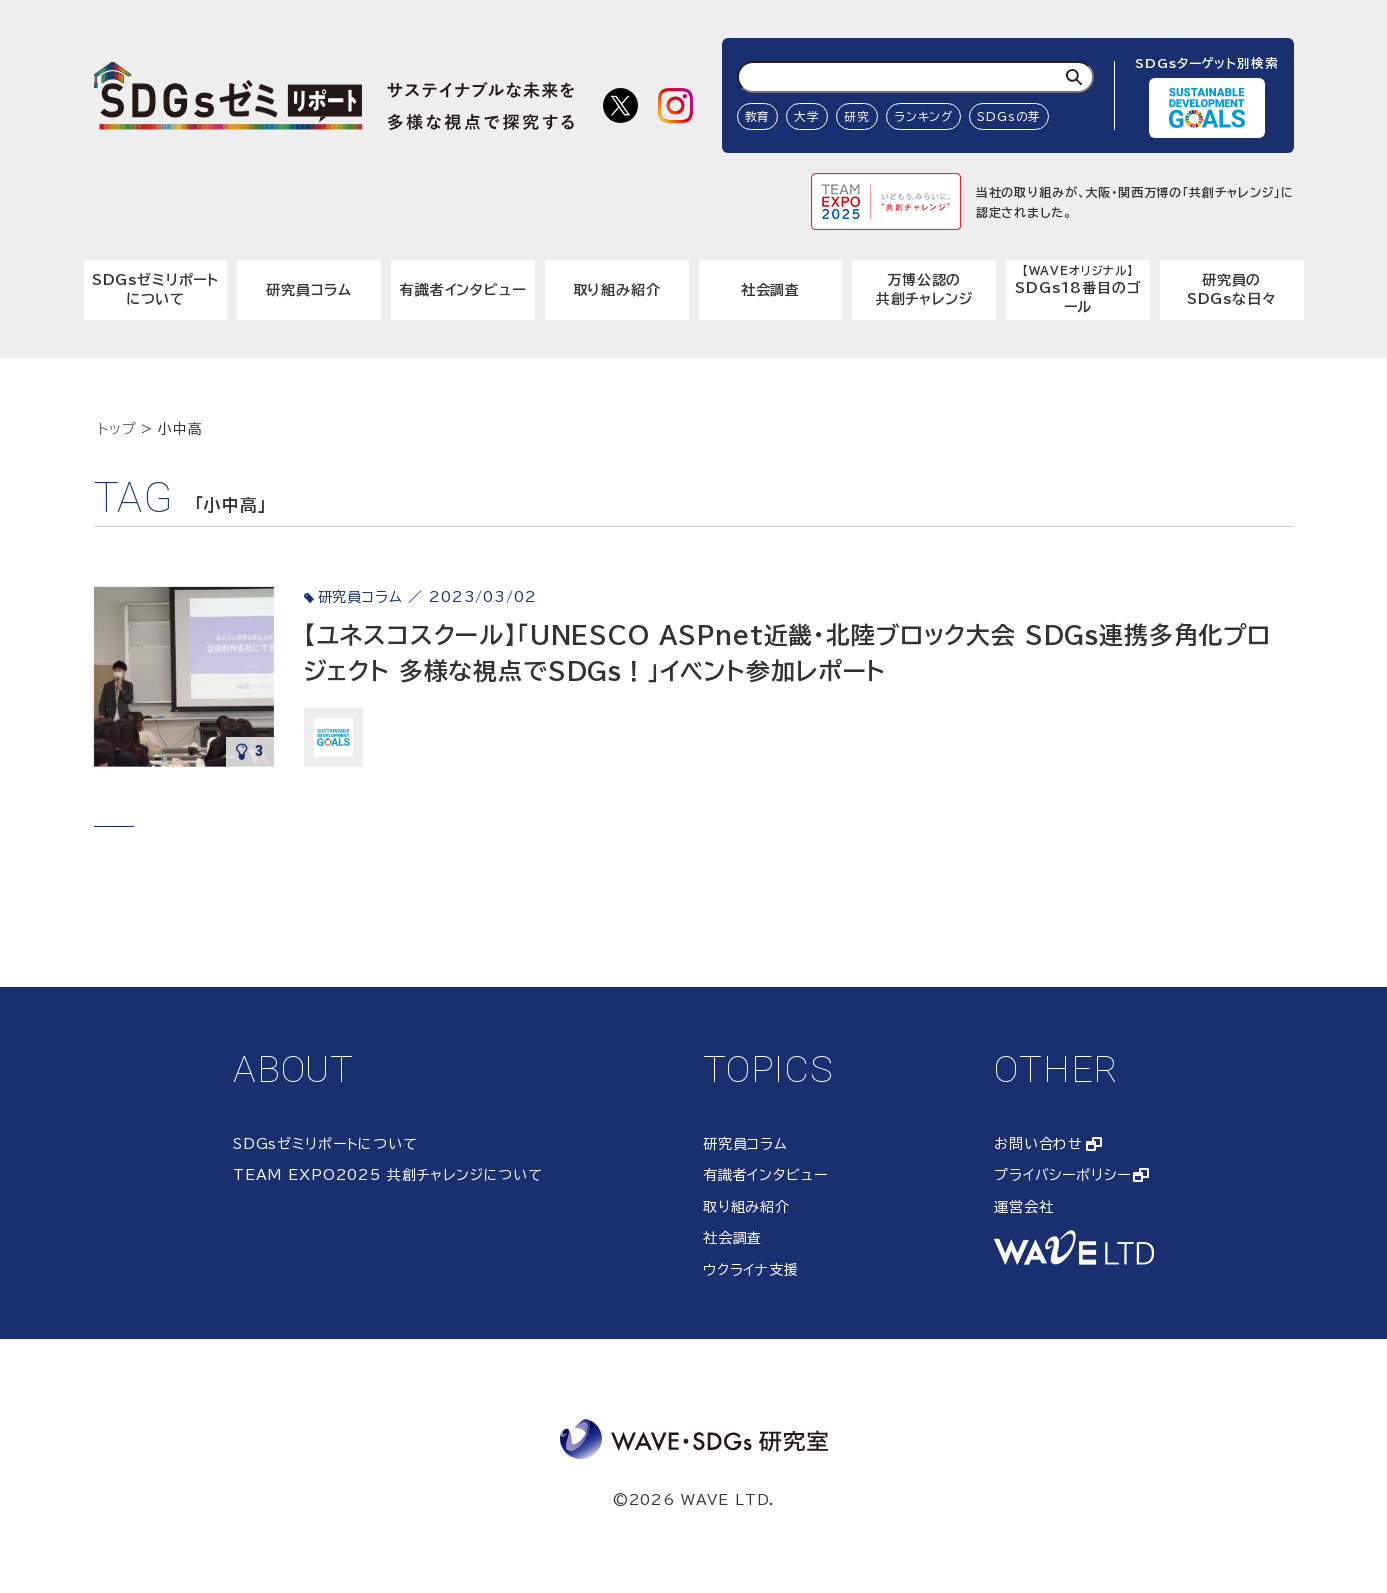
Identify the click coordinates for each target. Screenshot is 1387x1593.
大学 (807, 116)
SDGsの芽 (1009, 116)
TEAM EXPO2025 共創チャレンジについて (388, 1175)
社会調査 (770, 290)
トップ (118, 429)
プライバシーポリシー (1062, 1175)
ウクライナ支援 (751, 1270)
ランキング (923, 116)
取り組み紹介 (617, 290)
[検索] (1074, 77)
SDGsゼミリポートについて (155, 290)
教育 (758, 116)
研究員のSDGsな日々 (1232, 290)
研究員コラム (309, 290)
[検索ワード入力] (916, 77)
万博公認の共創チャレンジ (924, 290)
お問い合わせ (1038, 1144)
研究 (857, 116)
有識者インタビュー (463, 290)
